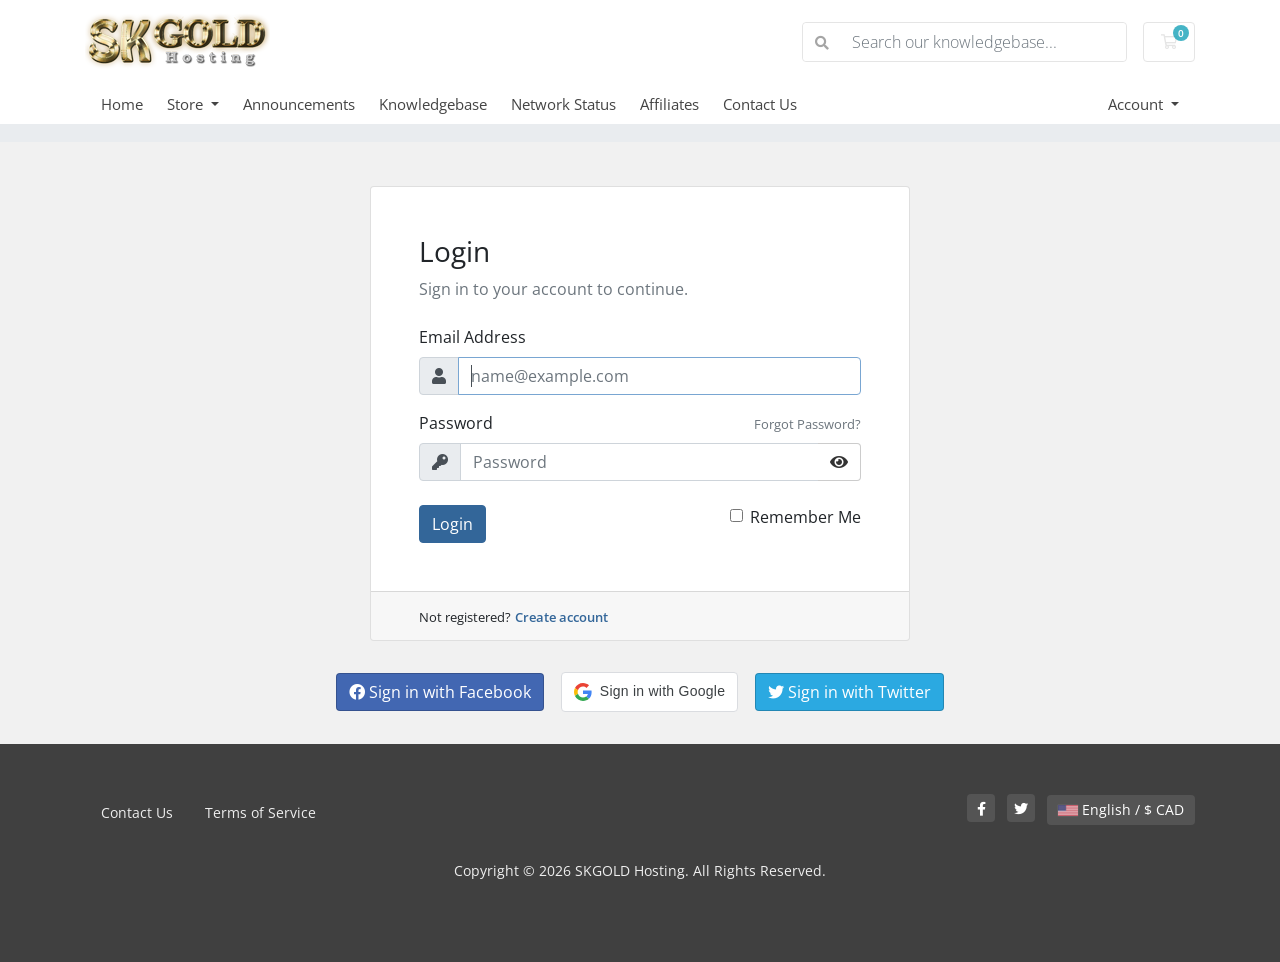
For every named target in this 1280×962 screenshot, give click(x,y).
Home (122, 104)
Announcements (299, 104)
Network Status (563, 104)
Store (187, 104)
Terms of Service (260, 812)
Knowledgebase (433, 104)
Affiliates (669, 104)
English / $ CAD (1121, 809)
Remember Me (805, 517)
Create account (561, 617)
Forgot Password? (807, 424)
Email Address (472, 337)
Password (456, 423)
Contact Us (760, 104)
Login (452, 524)
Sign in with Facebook (440, 692)
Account (1137, 104)
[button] (649, 692)
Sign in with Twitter (849, 692)
